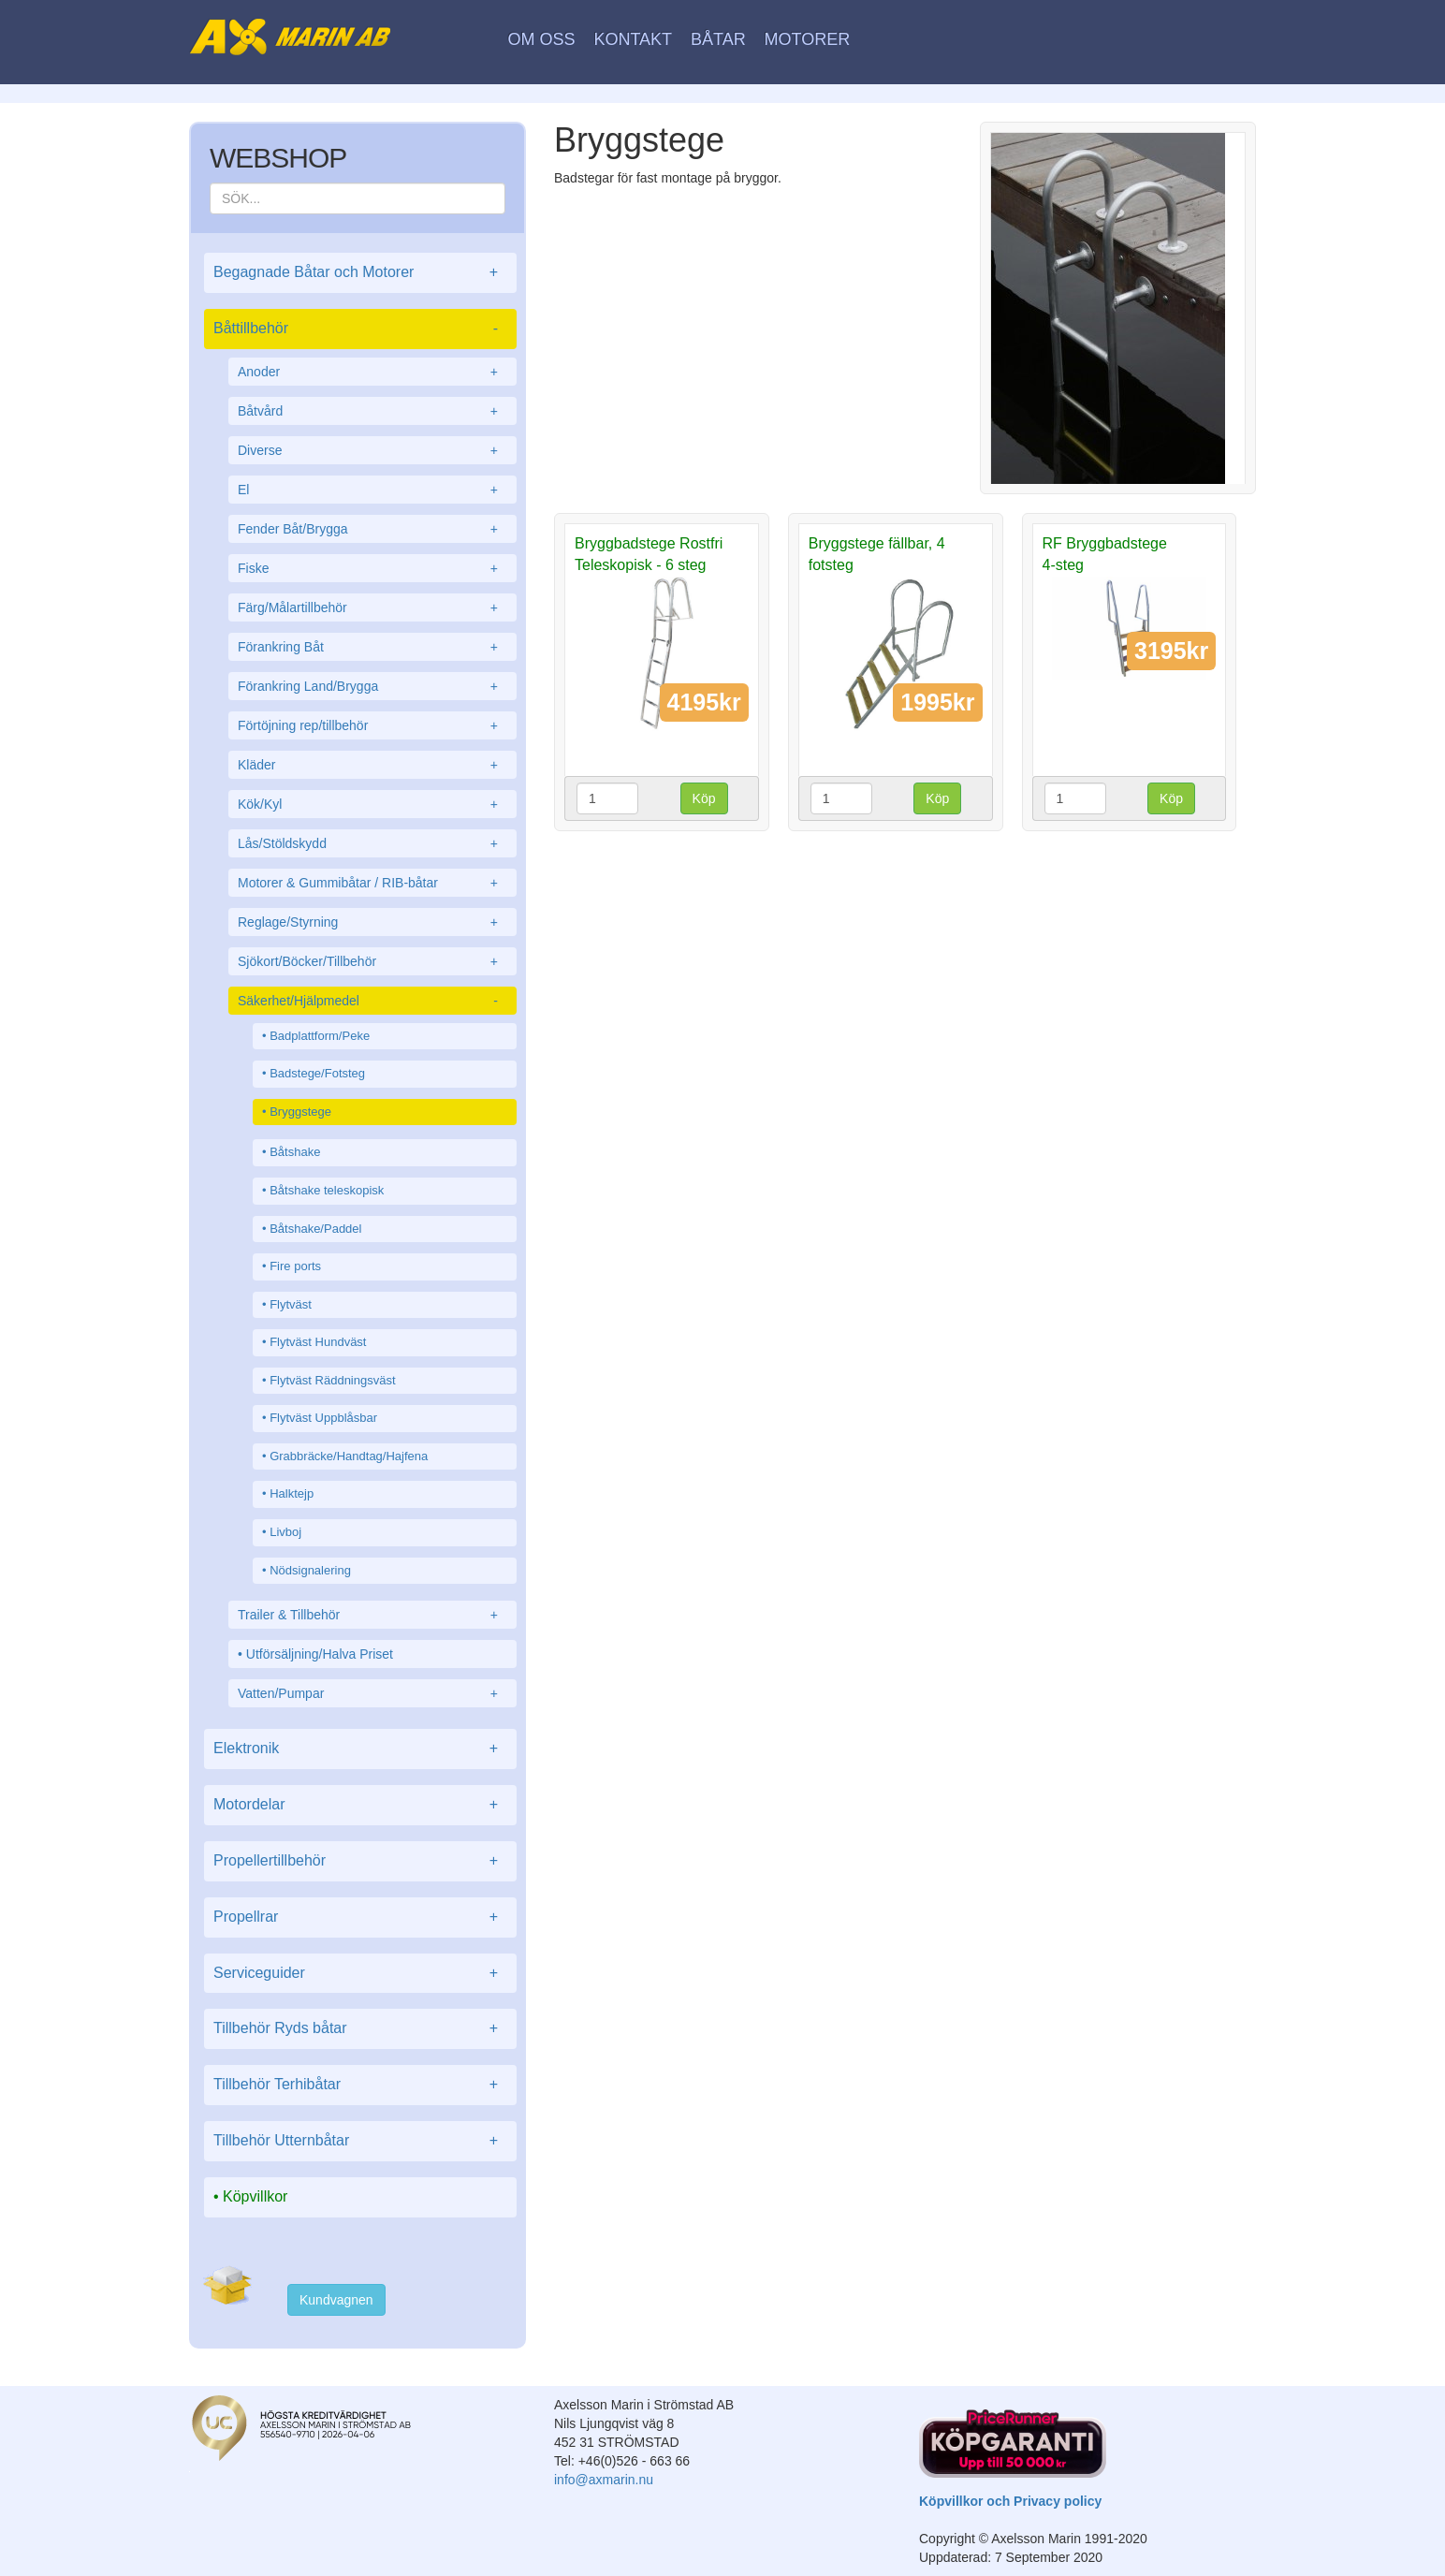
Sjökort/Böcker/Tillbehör (372, 961)
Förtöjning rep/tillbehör (372, 725)
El (372, 489)
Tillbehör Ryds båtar (360, 2029)
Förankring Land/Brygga (372, 686)
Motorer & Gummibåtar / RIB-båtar (372, 882)
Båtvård (372, 411)
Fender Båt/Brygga (372, 529)
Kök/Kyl (372, 804)
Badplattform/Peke (320, 1036)
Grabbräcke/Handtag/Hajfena (349, 1456)
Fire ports (295, 1266)
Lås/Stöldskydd (372, 843)
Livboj (285, 1532)
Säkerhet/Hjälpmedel (372, 1000)
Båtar (718, 39)
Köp (704, 798)
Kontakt (632, 39)
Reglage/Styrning (372, 922)
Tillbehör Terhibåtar (360, 2085)
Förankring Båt (372, 646)
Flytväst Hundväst (318, 1342)
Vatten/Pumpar (372, 1693)
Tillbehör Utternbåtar (360, 2141)
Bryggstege (300, 1112)
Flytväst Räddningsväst (332, 1380)
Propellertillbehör (360, 1861)
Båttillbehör (360, 329)
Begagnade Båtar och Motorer (360, 273)
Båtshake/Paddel (315, 1229)
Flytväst (291, 1304)
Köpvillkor (255, 2196)
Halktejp (292, 1493)
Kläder (372, 764)
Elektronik (360, 1749)
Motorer (808, 39)
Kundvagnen (336, 2299)
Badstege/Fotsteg (317, 1073)
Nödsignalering (310, 1570)
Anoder (372, 371)
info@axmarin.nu (603, 2479)
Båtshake (295, 1152)
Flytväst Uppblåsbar (323, 1418)
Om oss (542, 39)
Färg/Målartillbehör (372, 607)
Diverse (372, 450)
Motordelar (360, 1805)
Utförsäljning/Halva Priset (319, 1654)
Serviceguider (360, 1973)
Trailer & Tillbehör (372, 1614)
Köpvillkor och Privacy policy (1010, 2501)
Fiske (372, 568)
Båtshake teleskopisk (327, 1190)
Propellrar (360, 1917)
